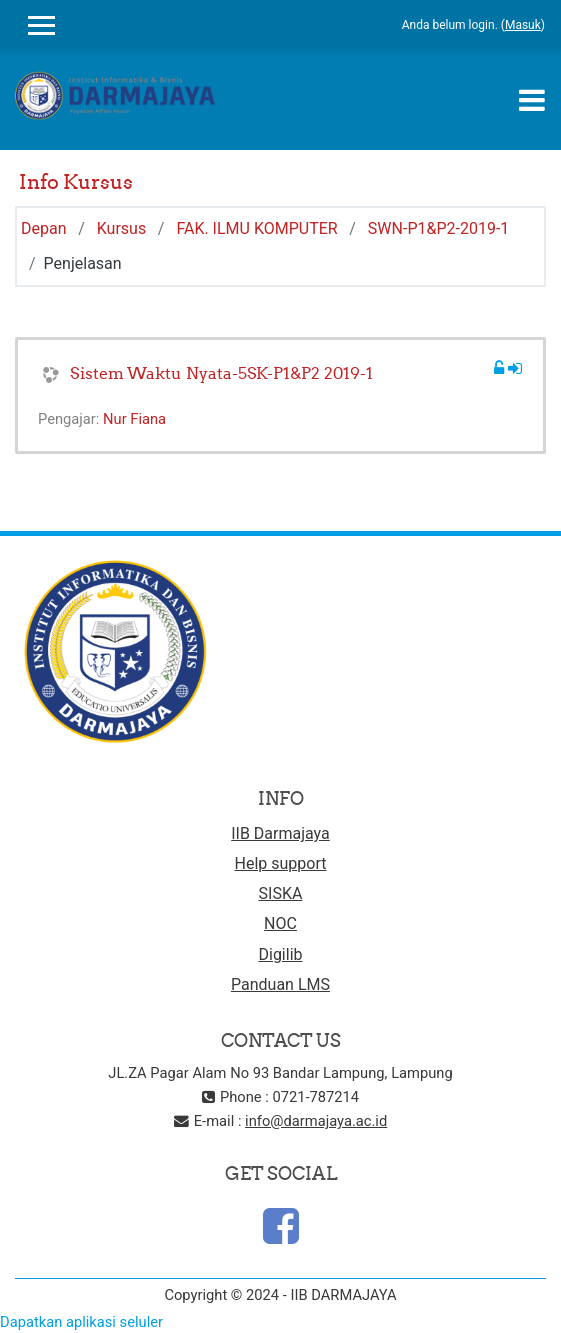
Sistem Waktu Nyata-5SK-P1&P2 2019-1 (221, 373)
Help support (281, 863)
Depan (44, 228)
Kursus (121, 228)
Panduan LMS (280, 984)
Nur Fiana (134, 419)
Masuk (523, 25)
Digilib (280, 954)
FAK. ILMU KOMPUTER (256, 228)
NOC (280, 923)
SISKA (281, 893)
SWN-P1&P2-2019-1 (438, 228)
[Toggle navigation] (532, 100)
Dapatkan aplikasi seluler (81, 1322)
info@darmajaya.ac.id (316, 1121)
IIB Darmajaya (280, 833)
